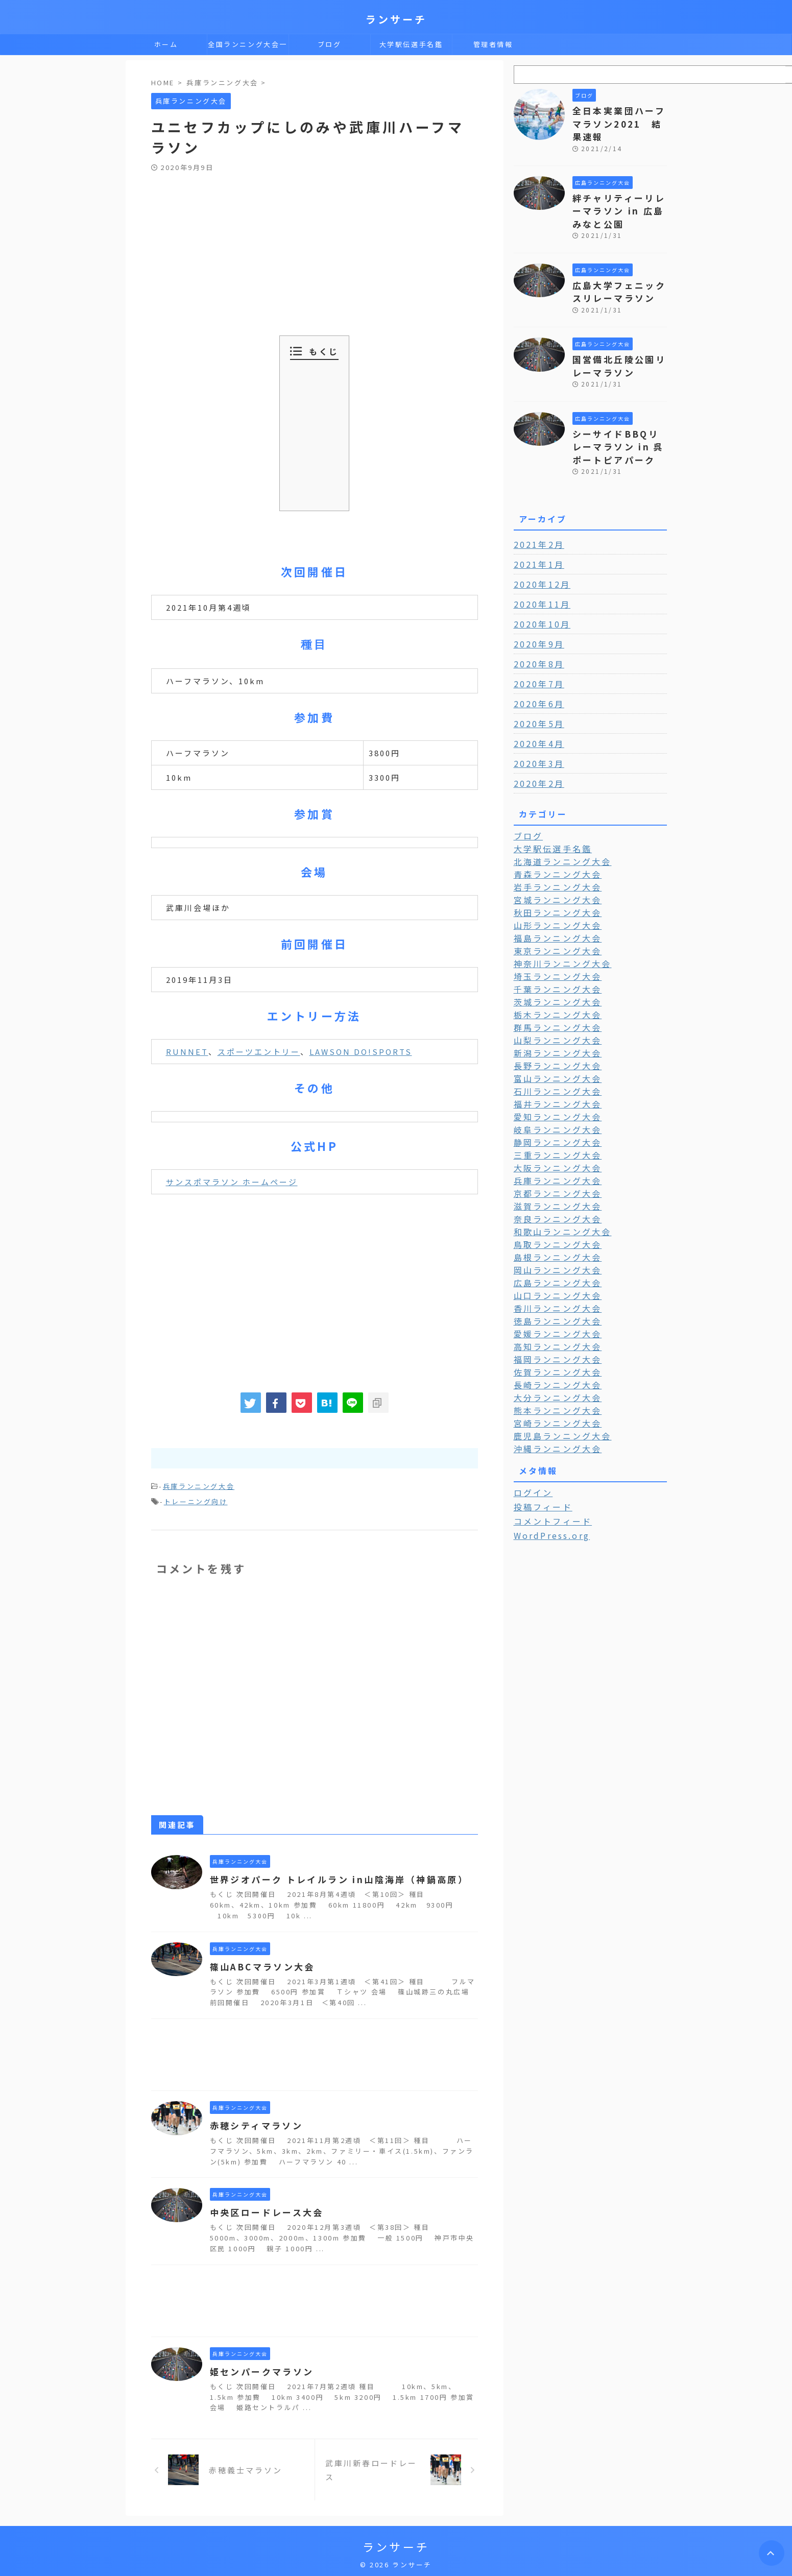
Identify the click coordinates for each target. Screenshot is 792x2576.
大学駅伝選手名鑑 (411, 44)
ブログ (330, 44)
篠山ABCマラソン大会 (259, 1964)
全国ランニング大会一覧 (247, 47)
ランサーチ (396, 19)
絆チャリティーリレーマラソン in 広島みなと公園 (619, 193)
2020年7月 (536, 653)
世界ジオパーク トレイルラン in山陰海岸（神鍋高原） (331, 1876)
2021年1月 (536, 534)
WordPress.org (548, 1479)
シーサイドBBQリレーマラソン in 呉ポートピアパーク (618, 418)
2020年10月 (539, 594)
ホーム (166, 44)
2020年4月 (536, 713)
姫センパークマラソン (259, 2369)
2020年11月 (539, 574)
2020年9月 (536, 614)
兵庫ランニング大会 (198, 1485)
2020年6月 (536, 673)
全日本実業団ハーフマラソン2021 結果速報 (619, 115)
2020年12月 (539, 554)
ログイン (531, 1437)
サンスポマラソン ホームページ (232, 1181)
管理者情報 (493, 44)
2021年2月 (536, 514)
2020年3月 (536, 733)
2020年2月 (536, 753)
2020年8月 (536, 634)
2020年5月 (536, 693)
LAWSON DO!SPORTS (360, 1051)
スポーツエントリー (259, 1051)
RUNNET (187, 1051)
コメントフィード (548, 1465)
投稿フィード (539, 1451)
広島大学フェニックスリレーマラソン (615, 270)
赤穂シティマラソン (254, 2122)
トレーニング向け (196, 1499)
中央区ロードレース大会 (263, 2209)
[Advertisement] (314, 248)
